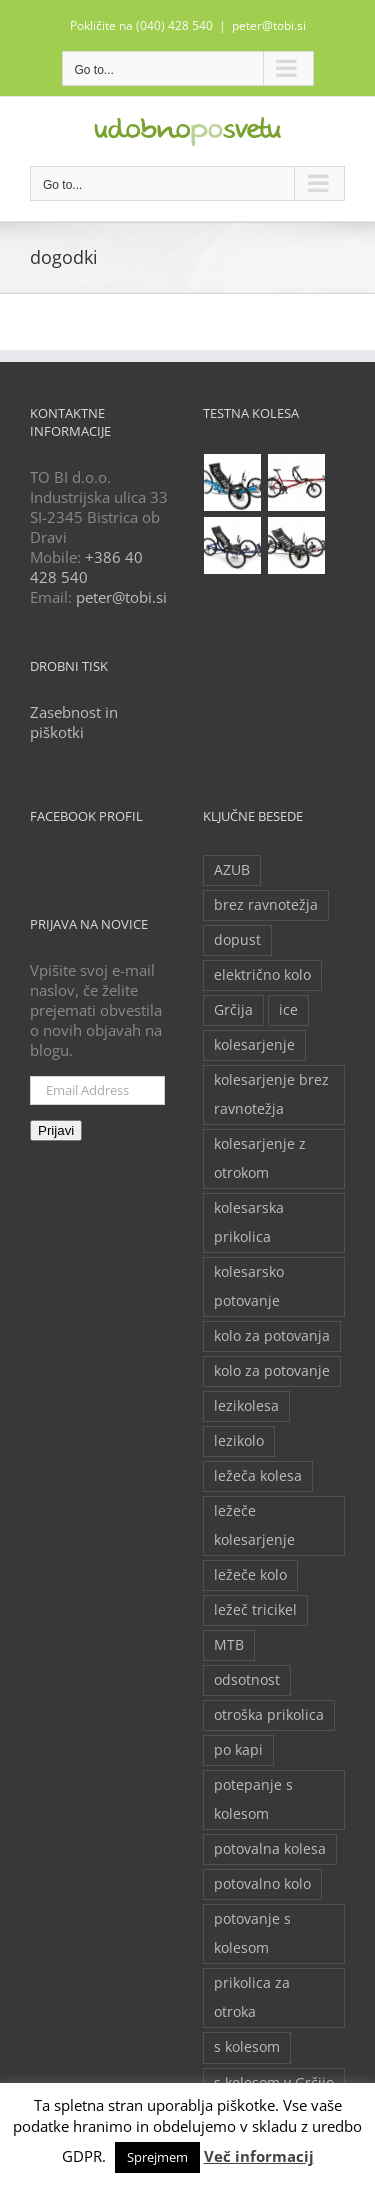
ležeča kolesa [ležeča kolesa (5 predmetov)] (258, 1476)
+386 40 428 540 (86, 567)
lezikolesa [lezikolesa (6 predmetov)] (246, 1406)
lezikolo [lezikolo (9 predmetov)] (239, 1441)
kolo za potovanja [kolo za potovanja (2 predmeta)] (272, 1336)
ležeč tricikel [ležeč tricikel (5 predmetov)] (255, 1610)
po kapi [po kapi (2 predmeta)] (238, 1750)
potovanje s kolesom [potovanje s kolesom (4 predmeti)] (252, 1933)
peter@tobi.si (269, 25)
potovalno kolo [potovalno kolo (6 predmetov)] (262, 1884)
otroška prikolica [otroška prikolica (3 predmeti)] (269, 1715)
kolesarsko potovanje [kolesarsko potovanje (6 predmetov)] (249, 1286)
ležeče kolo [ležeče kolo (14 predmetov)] (250, 1575)
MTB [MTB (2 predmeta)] (229, 1645)
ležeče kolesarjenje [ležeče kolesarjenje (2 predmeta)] (254, 1525)
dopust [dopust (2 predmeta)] (237, 940)
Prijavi (56, 1130)
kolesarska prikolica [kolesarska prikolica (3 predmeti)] (249, 1222)
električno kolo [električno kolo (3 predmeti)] (262, 975)
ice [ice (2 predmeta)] (288, 1010)
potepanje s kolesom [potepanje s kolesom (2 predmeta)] (253, 1799)
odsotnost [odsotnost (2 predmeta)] (247, 1680)
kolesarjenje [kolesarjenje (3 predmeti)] (254, 1045)
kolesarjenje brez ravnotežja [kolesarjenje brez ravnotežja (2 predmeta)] (271, 1094)
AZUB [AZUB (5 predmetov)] (232, 870)
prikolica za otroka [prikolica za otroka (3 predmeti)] (252, 1997)
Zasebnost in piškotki (74, 722)
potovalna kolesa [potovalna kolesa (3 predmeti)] (270, 1849)
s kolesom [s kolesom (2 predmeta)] (247, 2047)
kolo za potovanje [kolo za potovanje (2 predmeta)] (272, 1371)
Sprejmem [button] (157, 2157)
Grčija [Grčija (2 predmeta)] (233, 1010)
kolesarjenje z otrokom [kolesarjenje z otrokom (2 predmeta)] (260, 1158)
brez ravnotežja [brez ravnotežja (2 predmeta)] (266, 905)
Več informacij (259, 2156)
